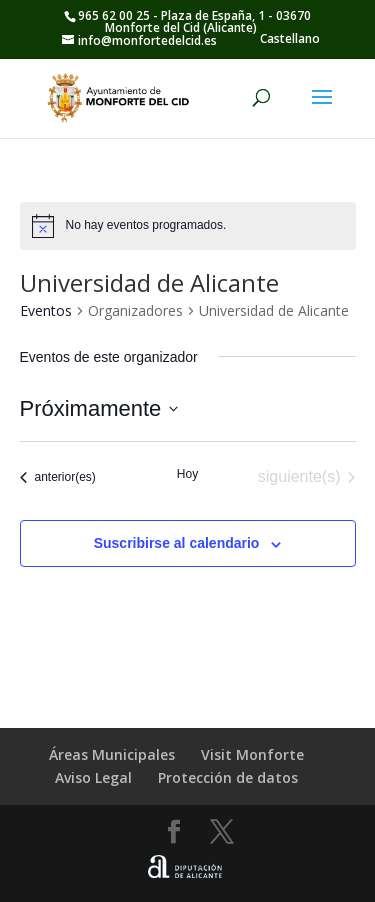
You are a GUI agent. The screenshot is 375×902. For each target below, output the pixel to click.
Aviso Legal (93, 777)
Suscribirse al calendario (177, 543)
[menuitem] (290, 39)
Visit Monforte (252, 754)
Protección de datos (228, 777)
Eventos (46, 310)
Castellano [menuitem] (290, 38)
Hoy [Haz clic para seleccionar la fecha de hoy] (187, 474)
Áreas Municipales (112, 754)
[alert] (188, 226)
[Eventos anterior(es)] (58, 477)
